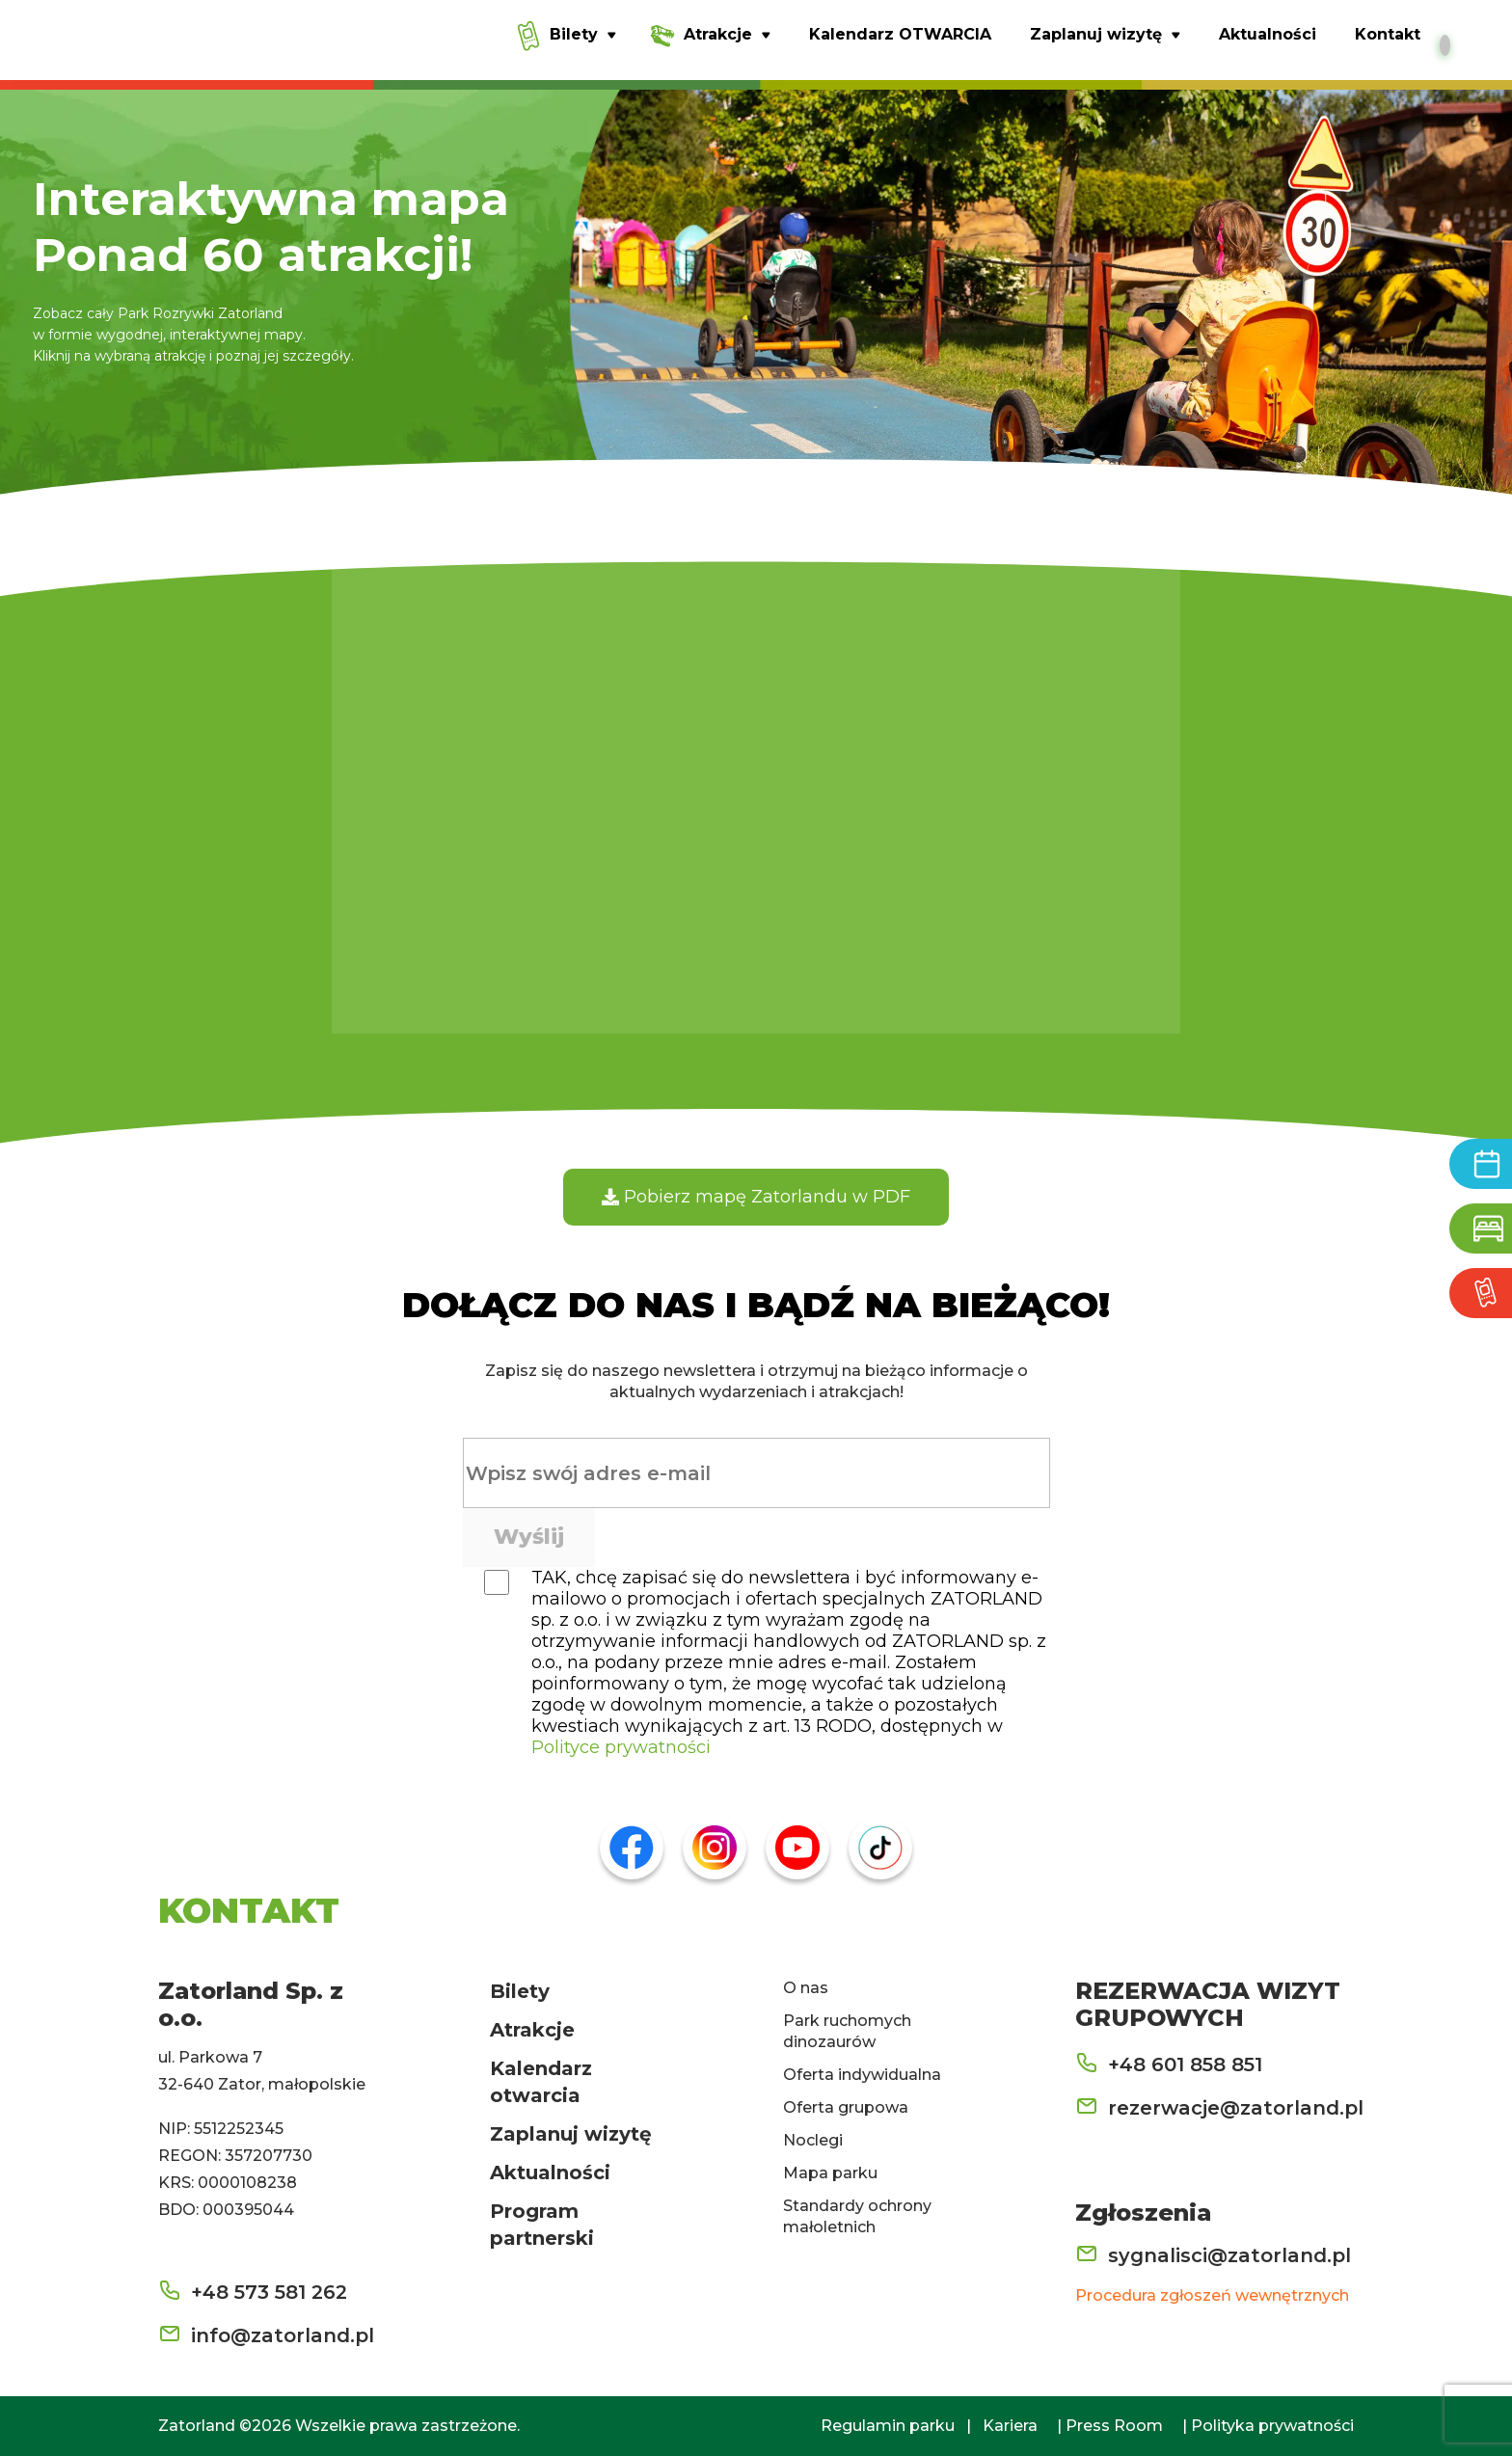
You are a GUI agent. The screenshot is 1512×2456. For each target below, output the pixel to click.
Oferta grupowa (845, 2107)
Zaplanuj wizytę (571, 2134)
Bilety (520, 1991)
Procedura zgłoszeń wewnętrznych (1212, 2295)
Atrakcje (532, 2029)
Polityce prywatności (621, 1747)
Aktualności (550, 2172)
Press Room (1114, 2425)
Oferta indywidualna (862, 2074)
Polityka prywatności (1272, 2425)
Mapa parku (830, 2173)
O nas (805, 1988)
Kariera (1010, 2425)
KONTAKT (248, 1910)
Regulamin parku (888, 2425)
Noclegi (813, 2140)
